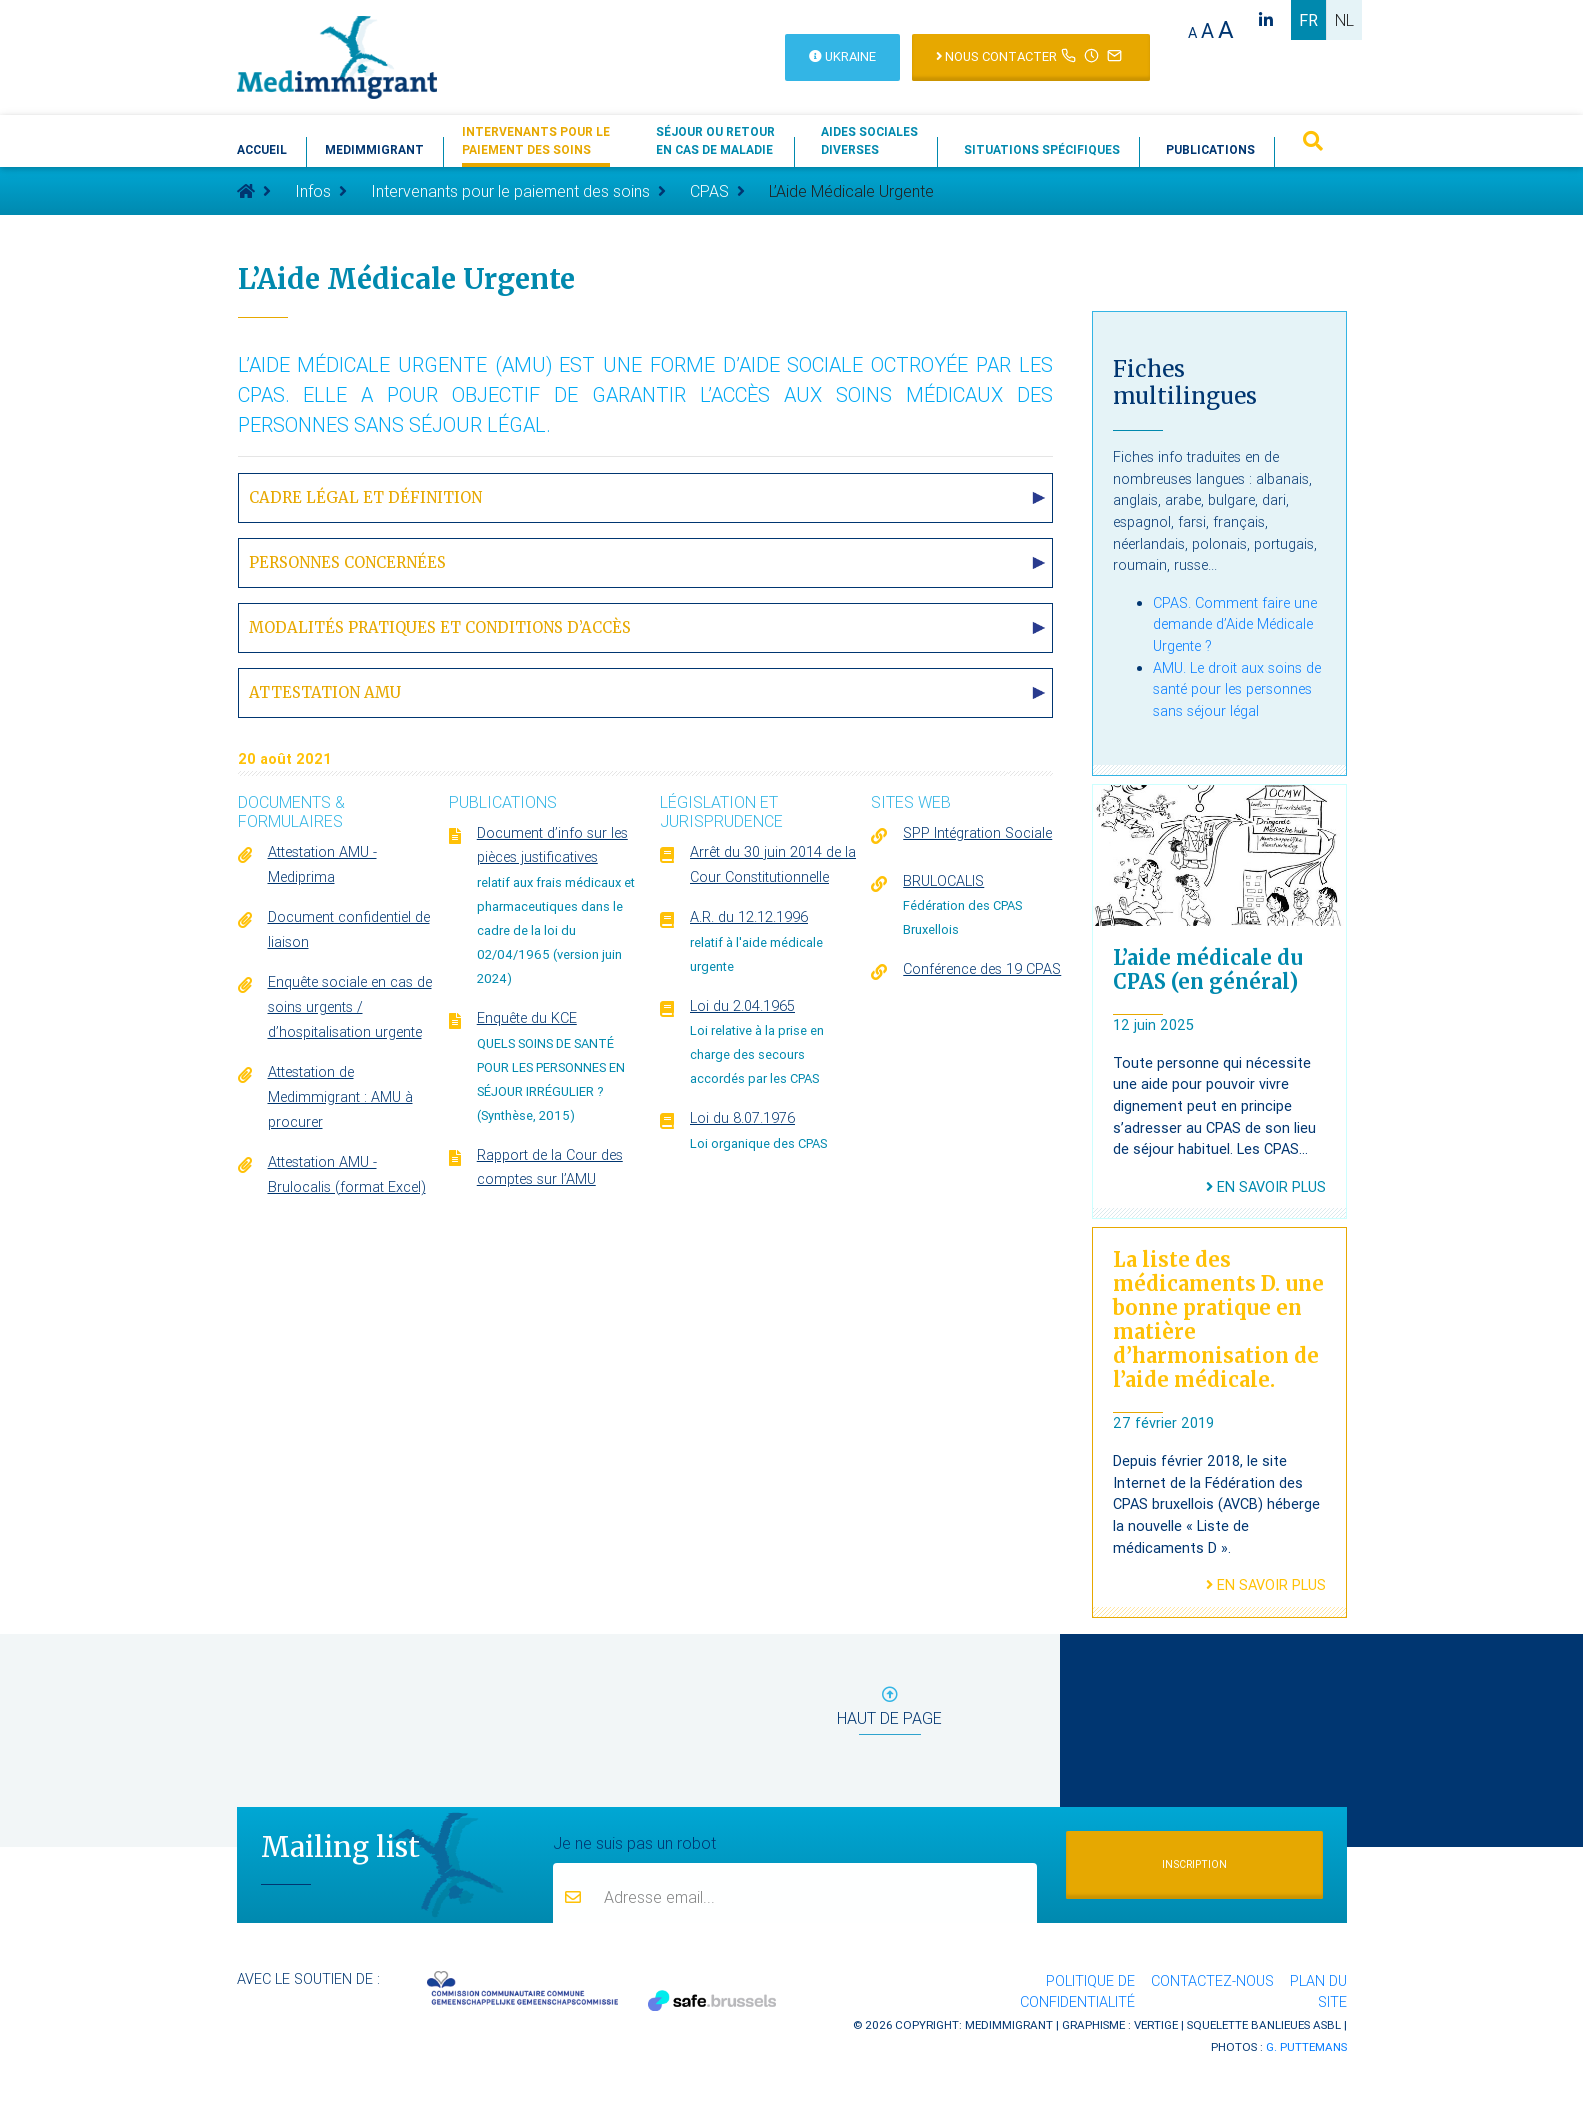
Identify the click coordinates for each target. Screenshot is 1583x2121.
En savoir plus (1266, 1187)
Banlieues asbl (1296, 2024)
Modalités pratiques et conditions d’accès (440, 627)
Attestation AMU (325, 692)
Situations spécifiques (1042, 149)
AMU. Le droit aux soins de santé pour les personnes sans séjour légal (1237, 689)
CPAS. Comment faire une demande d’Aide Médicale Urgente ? (1235, 624)
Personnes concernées (347, 562)
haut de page (889, 1710)
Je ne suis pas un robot (634, 1842)
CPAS (709, 191)
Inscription (1194, 1864)
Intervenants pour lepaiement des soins (536, 140)
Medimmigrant (374, 149)
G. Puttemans (1306, 2046)
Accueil (262, 149)
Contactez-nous (1212, 1981)
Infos (313, 191)
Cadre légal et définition (365, 497)
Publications (1210, 149)
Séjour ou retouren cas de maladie (715, 140)
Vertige (1156, 2024)
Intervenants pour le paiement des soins (510, 191)
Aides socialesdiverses (869, 140)
